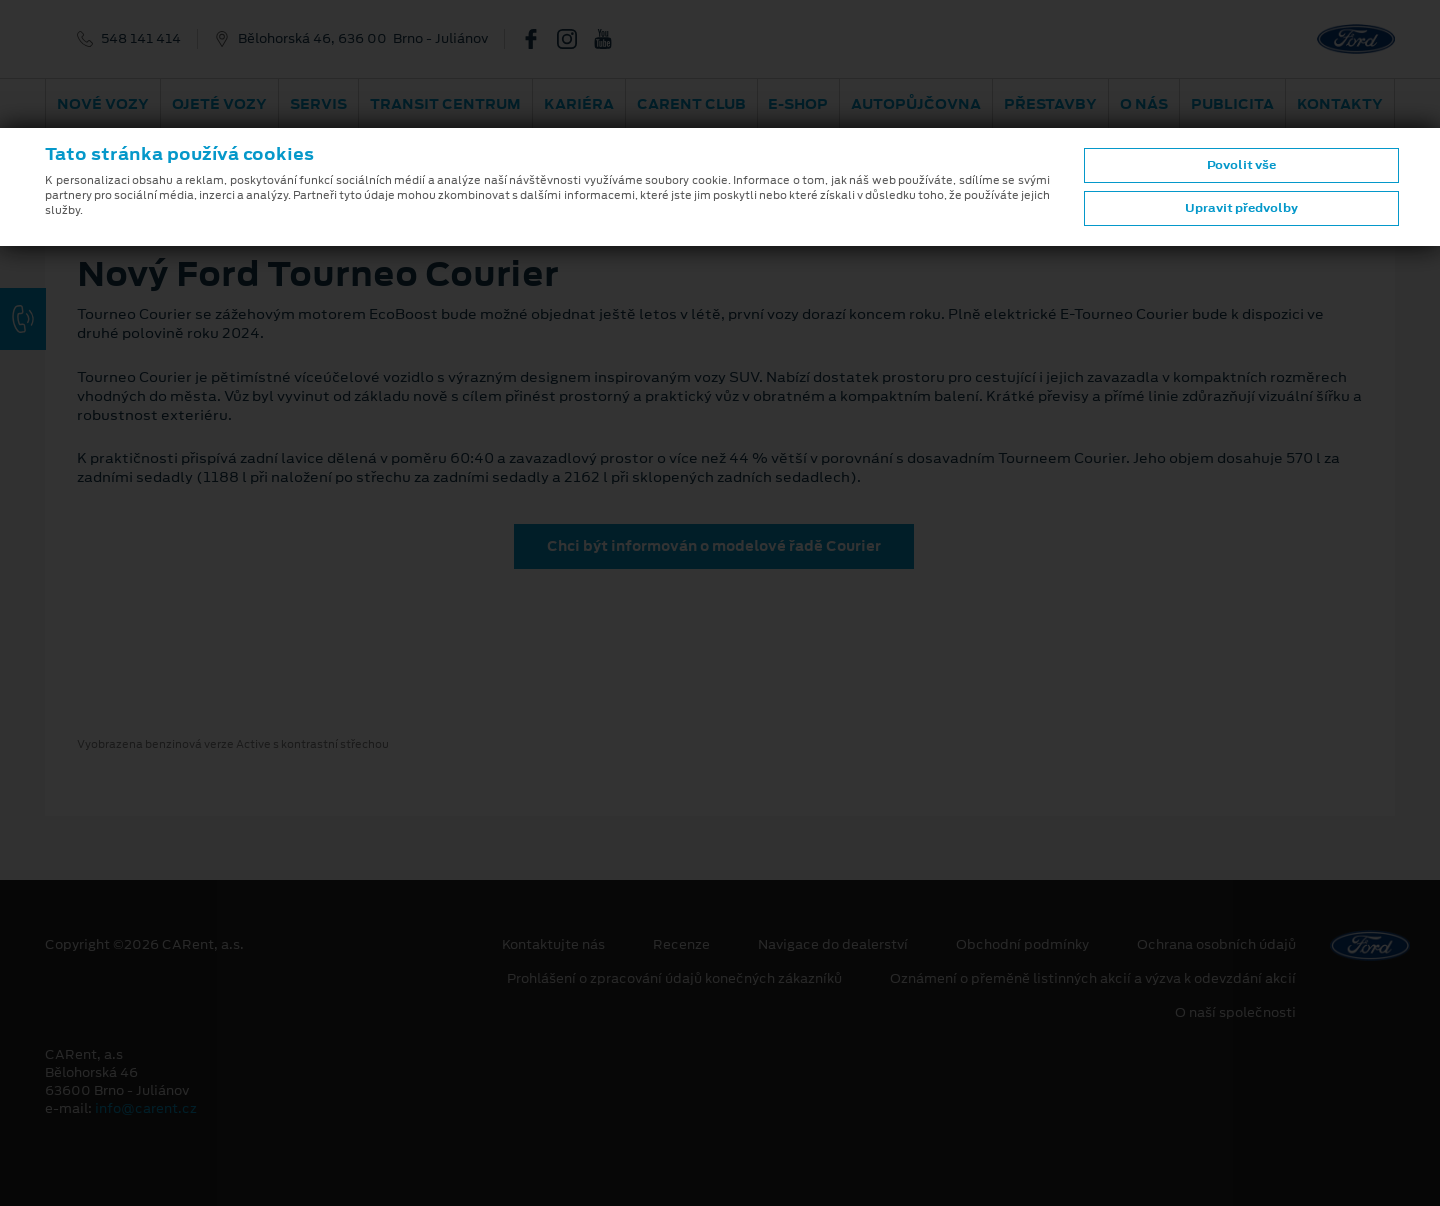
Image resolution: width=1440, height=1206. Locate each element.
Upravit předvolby (1241, 208)
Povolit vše (1241, 165)
